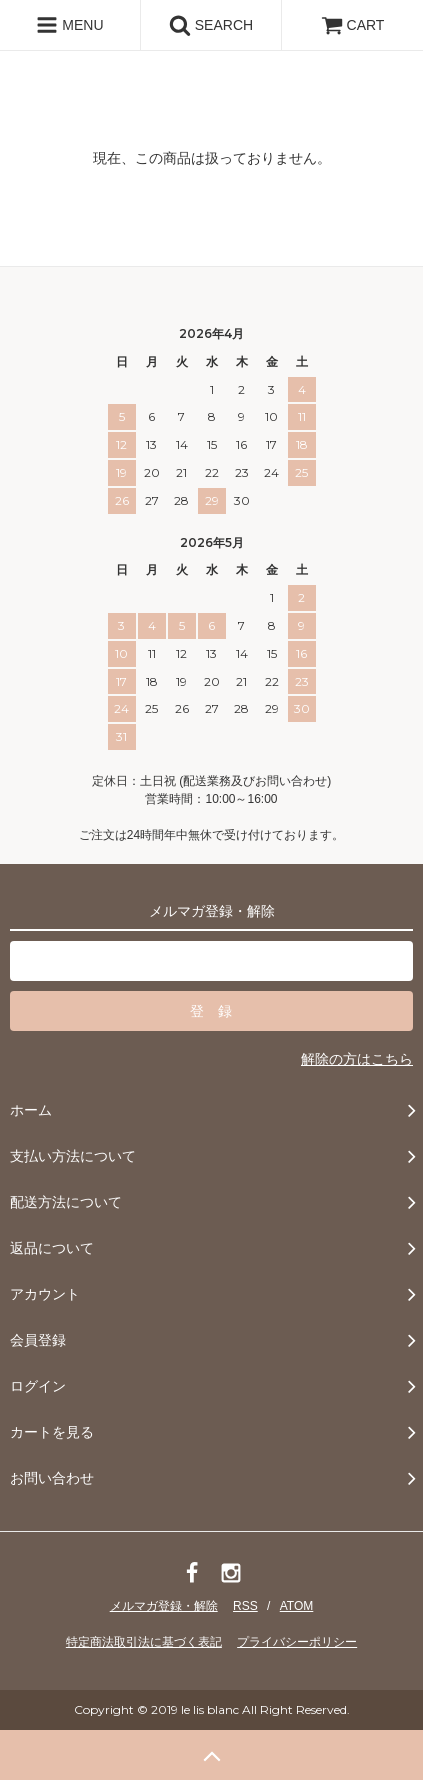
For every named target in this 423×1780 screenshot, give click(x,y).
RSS (245, 1606)
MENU (69, 25)
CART (353, 25)
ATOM (297, 1606)
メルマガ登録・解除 (164, 1606)
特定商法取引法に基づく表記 (144, 1642)
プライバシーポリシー (297, 1642)
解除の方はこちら (357, 1059)
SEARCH (211, 25)
